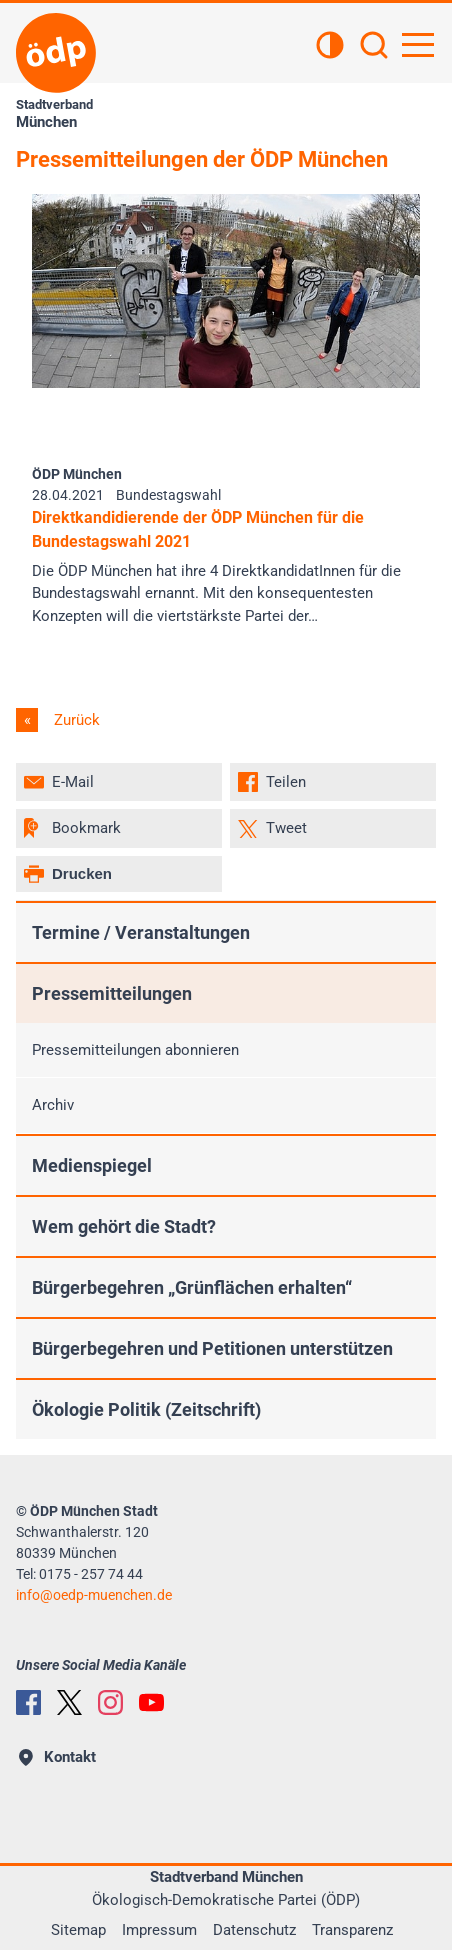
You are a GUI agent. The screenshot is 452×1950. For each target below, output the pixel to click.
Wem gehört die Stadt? (124, 1226)
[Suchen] (374, 47)
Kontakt (57, 1757)
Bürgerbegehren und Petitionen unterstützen (212, 1348)
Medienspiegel (92, 1165)
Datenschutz (254, 1930)
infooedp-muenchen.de (94, 1595)
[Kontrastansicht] (330, 47)
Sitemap (78, 1930)
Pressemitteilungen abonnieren (135, 1050)
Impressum (159, 1930)
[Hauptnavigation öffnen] (418, 45)
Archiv (53, 1105)
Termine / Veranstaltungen (141, 932)
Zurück (75, 720)
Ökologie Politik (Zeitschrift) (146, 1409)
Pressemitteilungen (112, 993)
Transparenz (352, 1930)
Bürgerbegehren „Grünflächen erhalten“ (192, 1287)
